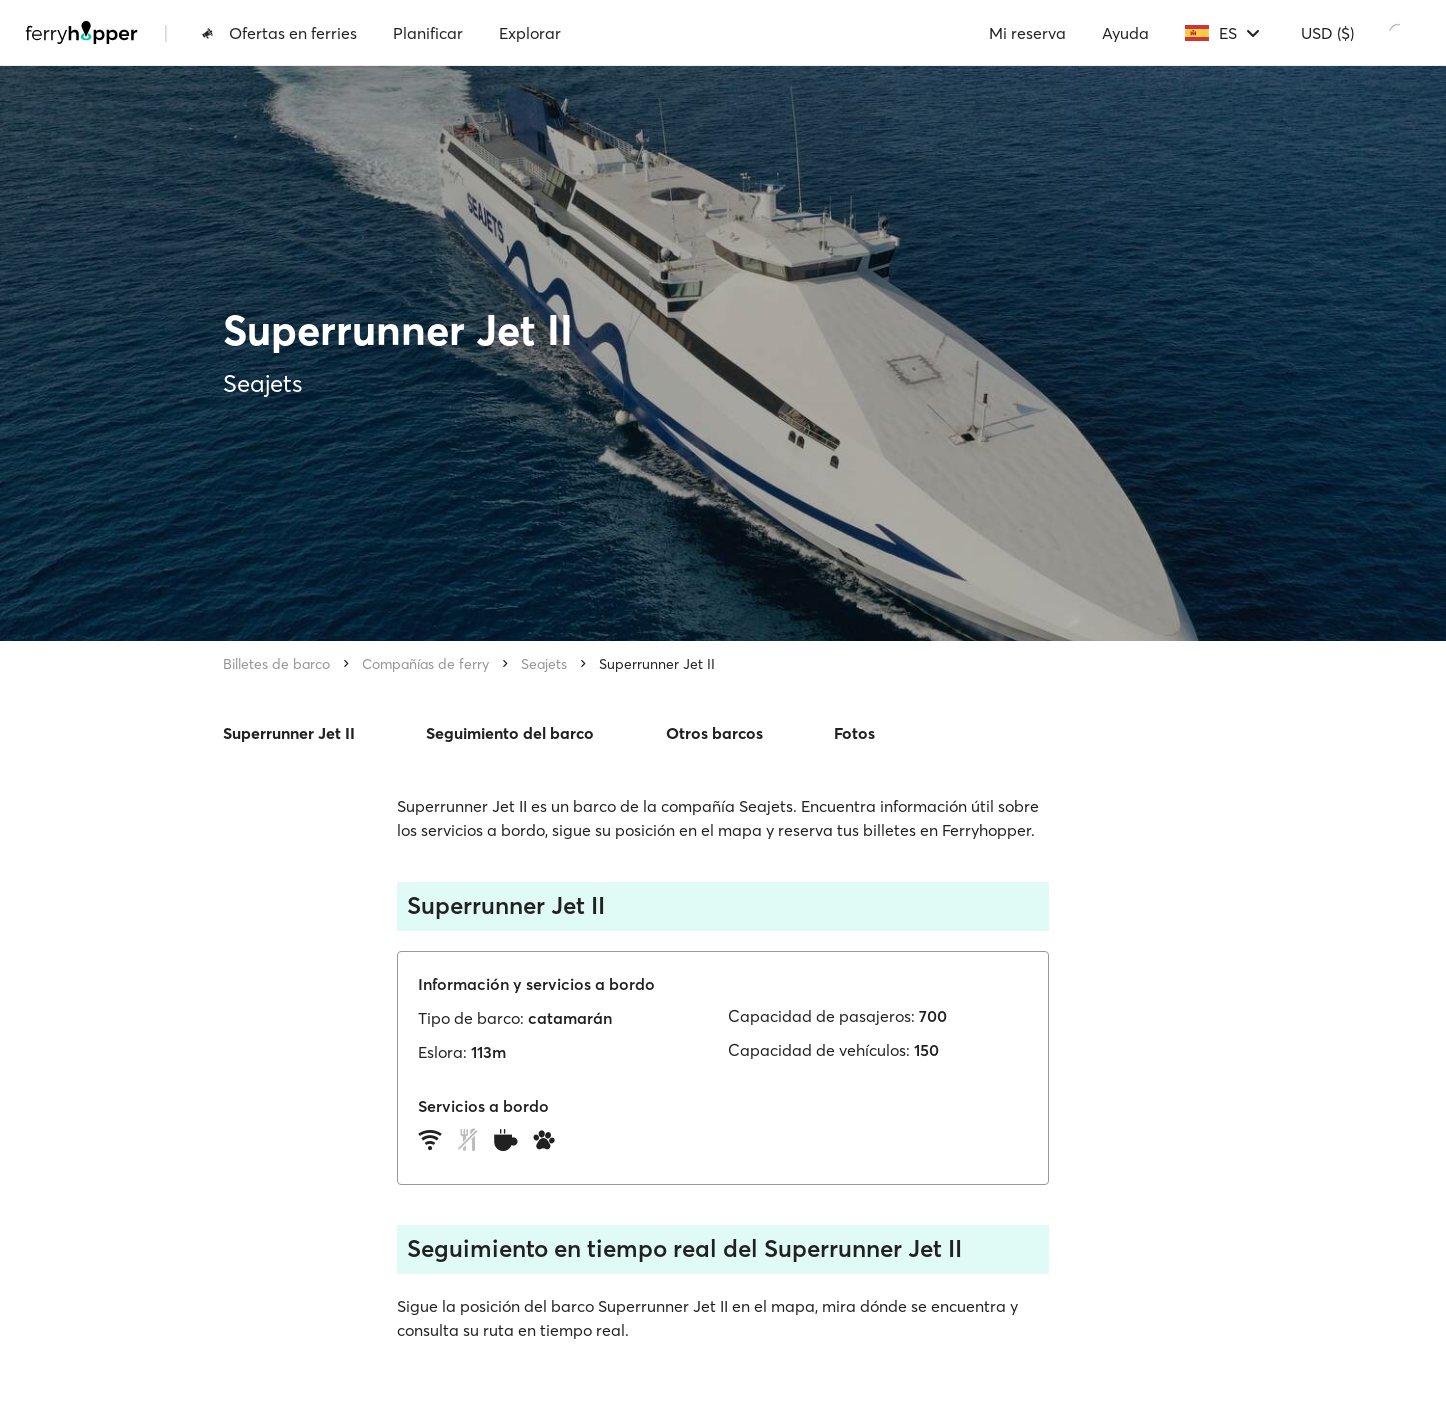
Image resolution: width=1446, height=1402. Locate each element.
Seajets (544, 664)
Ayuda (1125, 33)
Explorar (530, 33)
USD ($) (1327, 33)
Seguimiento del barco (510, 733)
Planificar (428, 33)
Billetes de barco (276, 664)
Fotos (854, 733)
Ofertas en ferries (279, 33)
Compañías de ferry (425, 664)
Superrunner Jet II (657, 664)
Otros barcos (714, 733)
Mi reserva (1027, 33)
